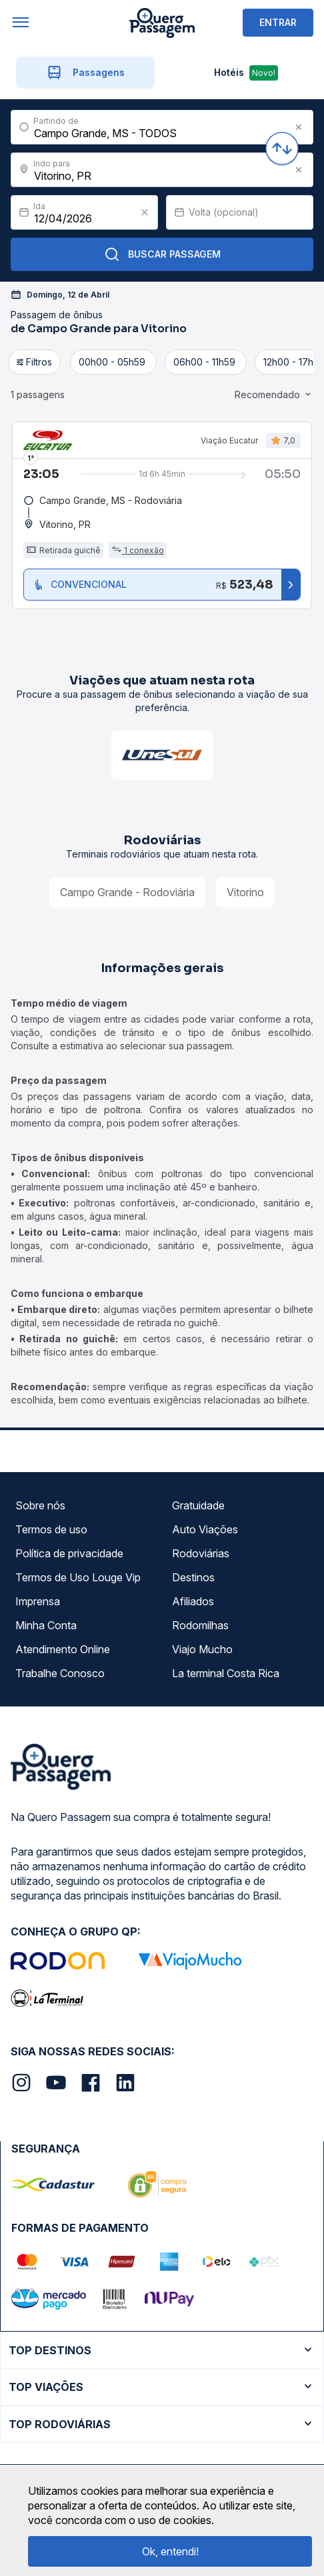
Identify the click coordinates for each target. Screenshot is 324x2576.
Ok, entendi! (170, 2551)
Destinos (193, 1577)
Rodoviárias (200, 1553)
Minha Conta (46, 1625)
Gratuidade (198, 1505)
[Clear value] (144, 212)
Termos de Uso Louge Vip (78, 1577)
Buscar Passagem (162, 254)
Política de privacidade (69, 1553)
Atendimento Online (62, 1649)
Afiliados (193, 1601)
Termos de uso (51, 1529)
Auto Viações (205, 1529)
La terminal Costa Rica (225, 1673)
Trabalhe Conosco (60, 1673)
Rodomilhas (200, 1625)
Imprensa (37, 1601)
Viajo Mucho (202, 1649)
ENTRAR (278, 22)
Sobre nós (40, 1505)
